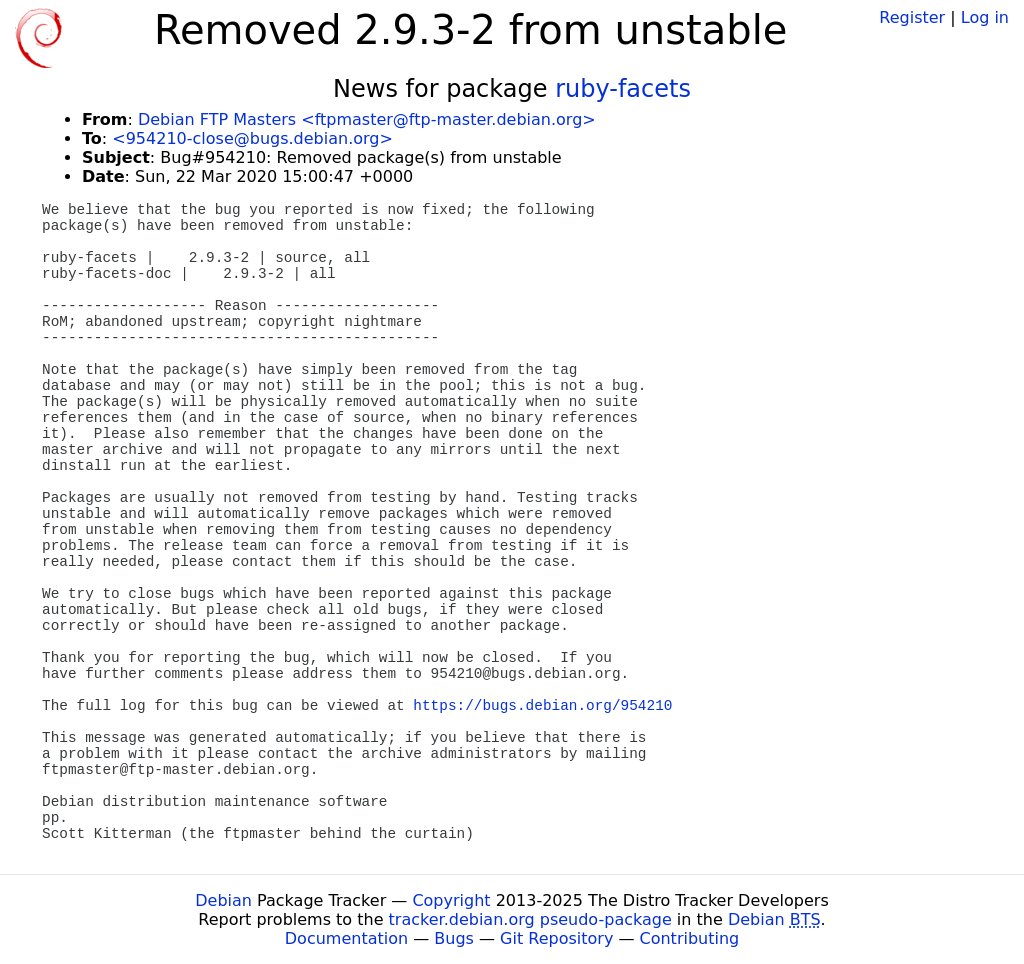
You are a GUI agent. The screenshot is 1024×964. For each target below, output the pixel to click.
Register (912, 17)
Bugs (454, 938)
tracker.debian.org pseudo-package (530, 919)
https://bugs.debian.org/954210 (542, 706)
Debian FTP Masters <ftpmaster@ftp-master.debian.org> (367, 119)
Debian (223, 900)
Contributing (690, 938)
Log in (985, 17)
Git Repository (556, 938)
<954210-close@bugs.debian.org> (252, 138)
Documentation (346, 938)
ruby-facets (623, 89)
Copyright (451, 900)
